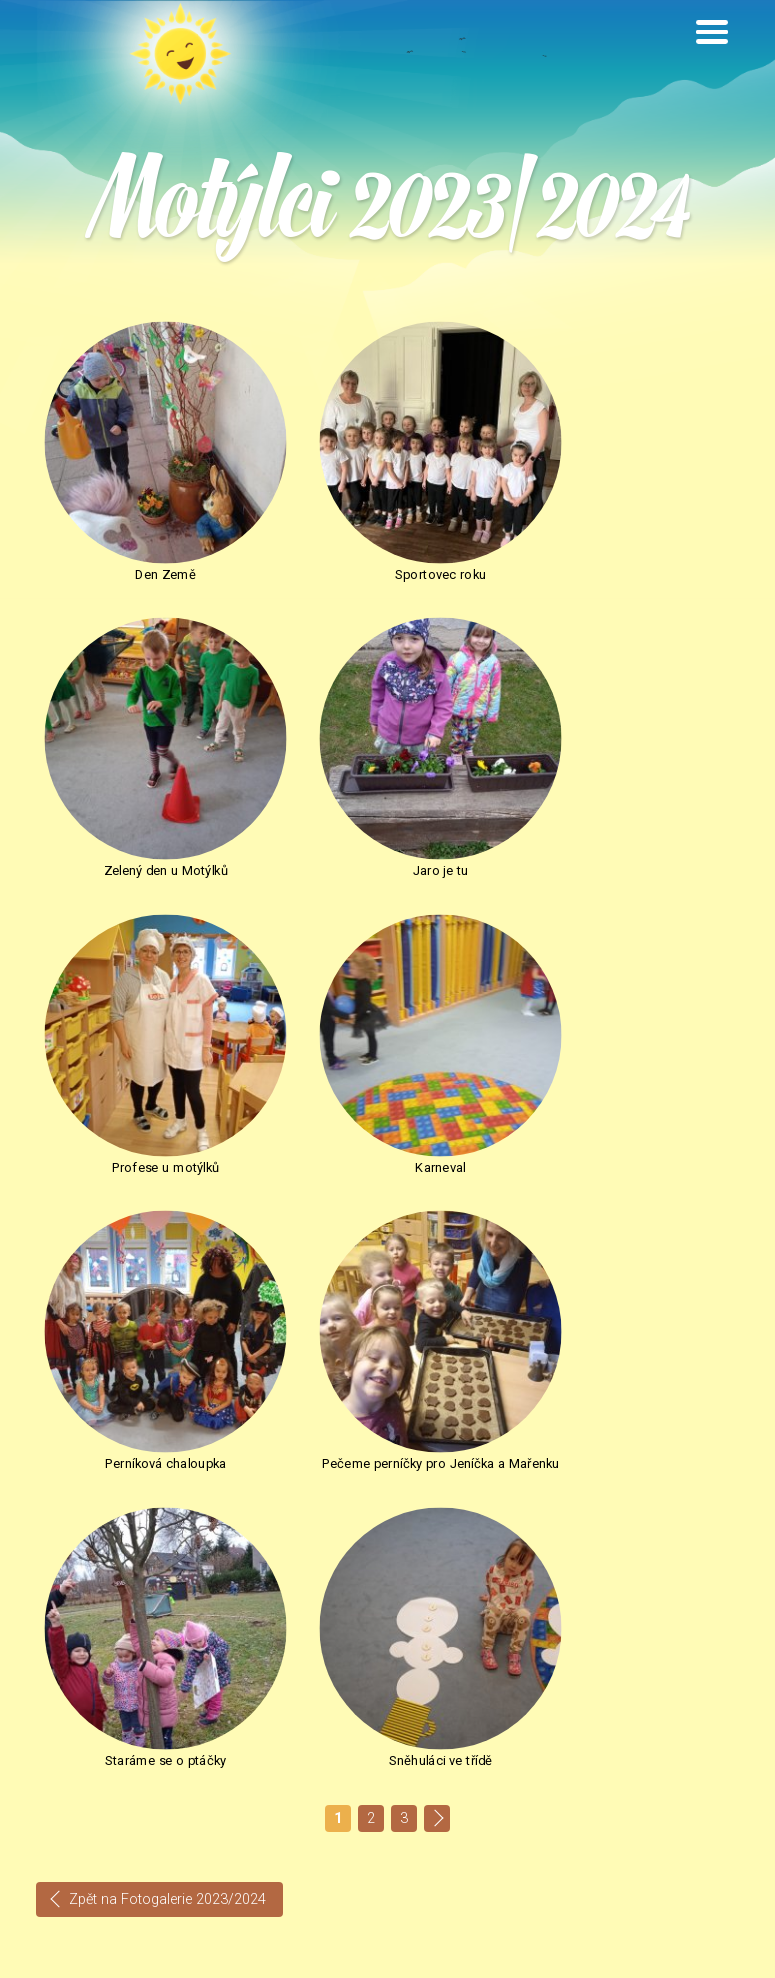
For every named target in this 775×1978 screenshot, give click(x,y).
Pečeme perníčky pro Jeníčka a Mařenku (388, 1071)
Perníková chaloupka (148, 1062)
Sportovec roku (387, 540)
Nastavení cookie (561, 1955)
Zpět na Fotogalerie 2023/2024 (167, 1461)
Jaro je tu (148, 801)
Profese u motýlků (387, 801)
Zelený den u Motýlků (627, 540)
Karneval (627, 801)
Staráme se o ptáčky (627, 1062)
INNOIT (721, 1955)
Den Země (147, 540)
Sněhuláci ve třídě (627, 1323)
